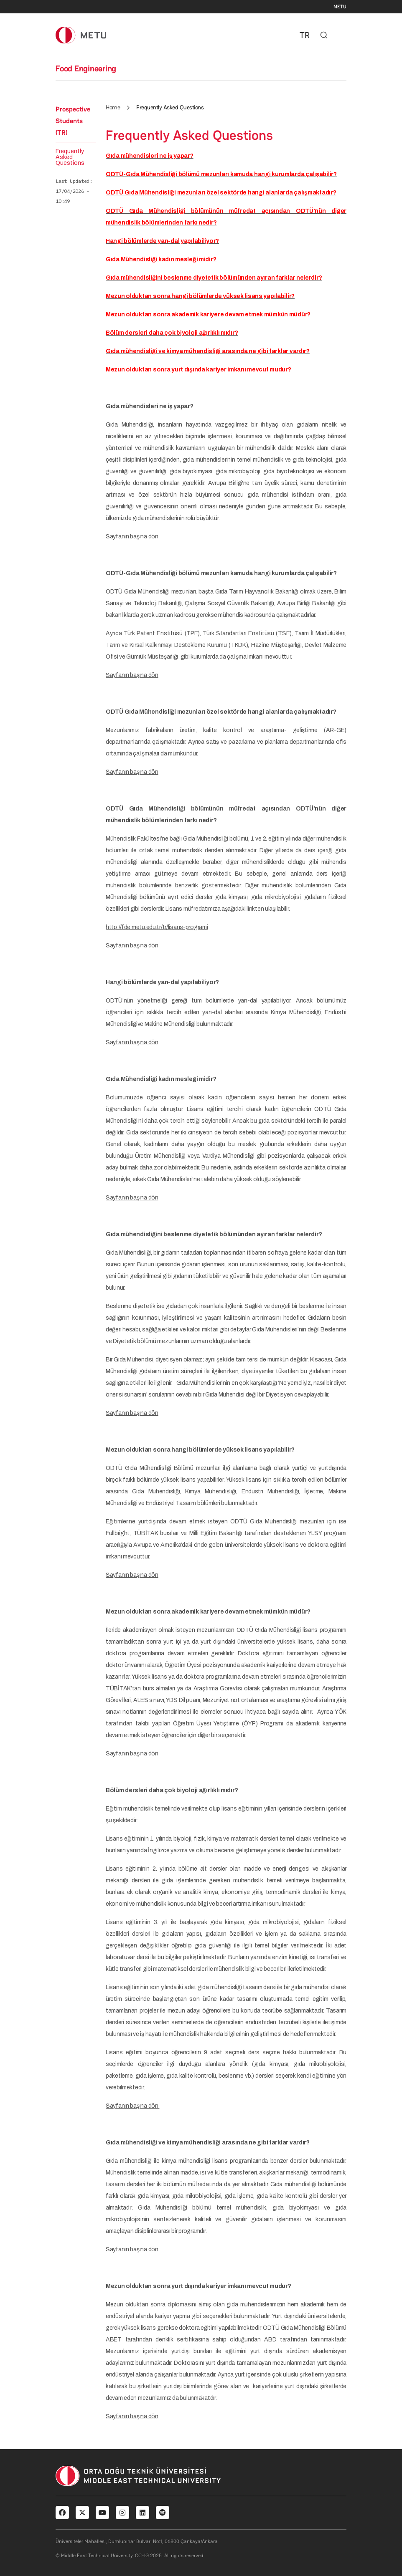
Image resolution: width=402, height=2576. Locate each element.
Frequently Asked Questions (70, 157)
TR (305, 35)
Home (113, 107)
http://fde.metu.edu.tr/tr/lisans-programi (157, 927)
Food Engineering (86, 68)
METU (339, 6)
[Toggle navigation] (342, 35)
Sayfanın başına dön (132, 536)
